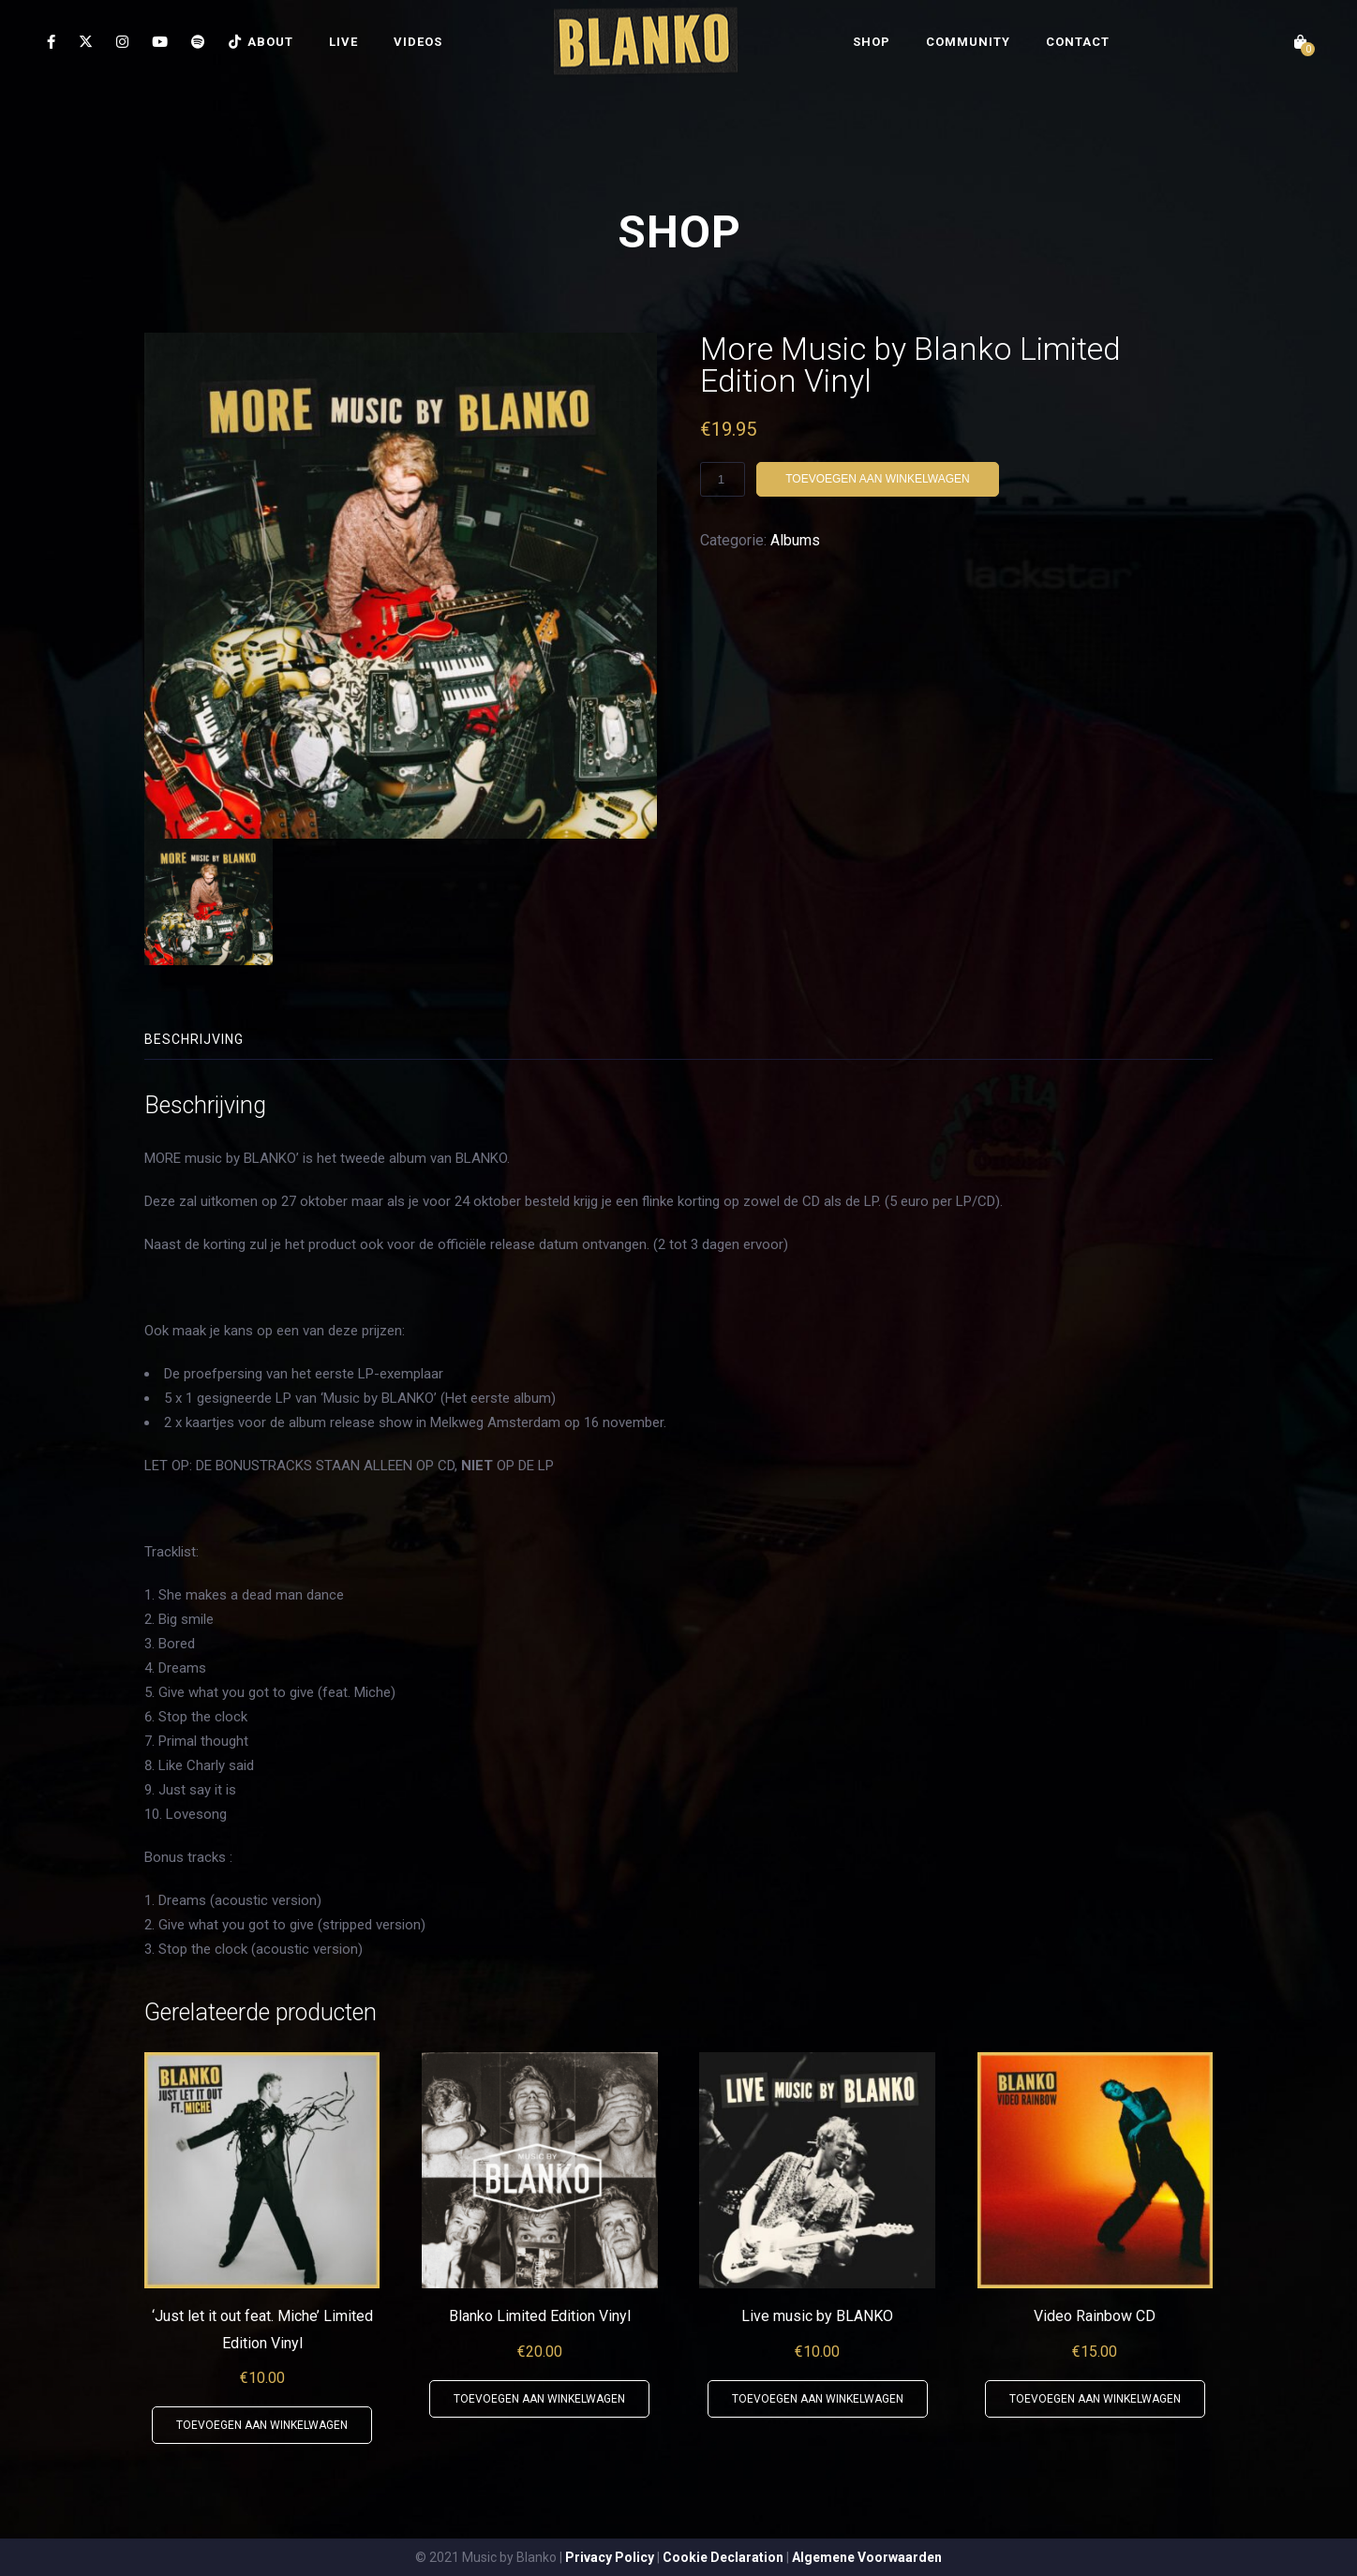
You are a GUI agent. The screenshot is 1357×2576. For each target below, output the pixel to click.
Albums (795, 540)
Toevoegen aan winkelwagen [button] (262, 2425)
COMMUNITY (968, 42)
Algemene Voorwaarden (867, 2557)
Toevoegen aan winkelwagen (877, 478)
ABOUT (270, 42)
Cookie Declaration (723, 2557)
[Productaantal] (722, 479)
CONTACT (1078, 42)
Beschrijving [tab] (194, 1039)
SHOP (871, 42)
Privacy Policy (609, 2557)
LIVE (343, 42)
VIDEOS (418, 42)
